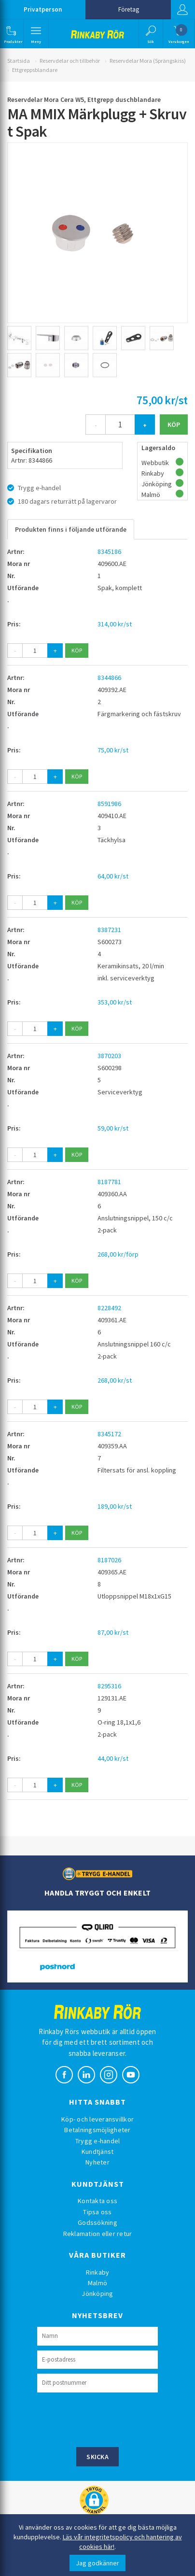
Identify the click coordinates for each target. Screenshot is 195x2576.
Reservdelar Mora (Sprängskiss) (148, 60)
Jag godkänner (97, 2563)
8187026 (109, 1560)
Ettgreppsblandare (34, 69)
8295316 (109, 1686)
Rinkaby (98, 2272)
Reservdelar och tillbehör (70, 60)
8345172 (109, 1434)
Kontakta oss (97, 2200)
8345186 (109, 551)
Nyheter (97, 2162)
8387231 (109, 929)
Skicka (97, 2456)
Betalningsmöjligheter (97, 2129)
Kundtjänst (98, 2151)
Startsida (18, 60)
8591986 (109, 803)
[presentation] (110, 2418)
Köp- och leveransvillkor (97, 2119)
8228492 (109, 1307)
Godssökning (97, 2222)
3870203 (109, 1055)
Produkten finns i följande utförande (70, 529)
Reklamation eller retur (97, 2233)
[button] (11, 33)
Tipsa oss (97, 2212)
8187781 (109, 1181)
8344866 (109, 677)
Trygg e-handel (97, 2141)
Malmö (97, 2283)
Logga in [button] (182, 9)
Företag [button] (128, 9)
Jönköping (97, 2293)
